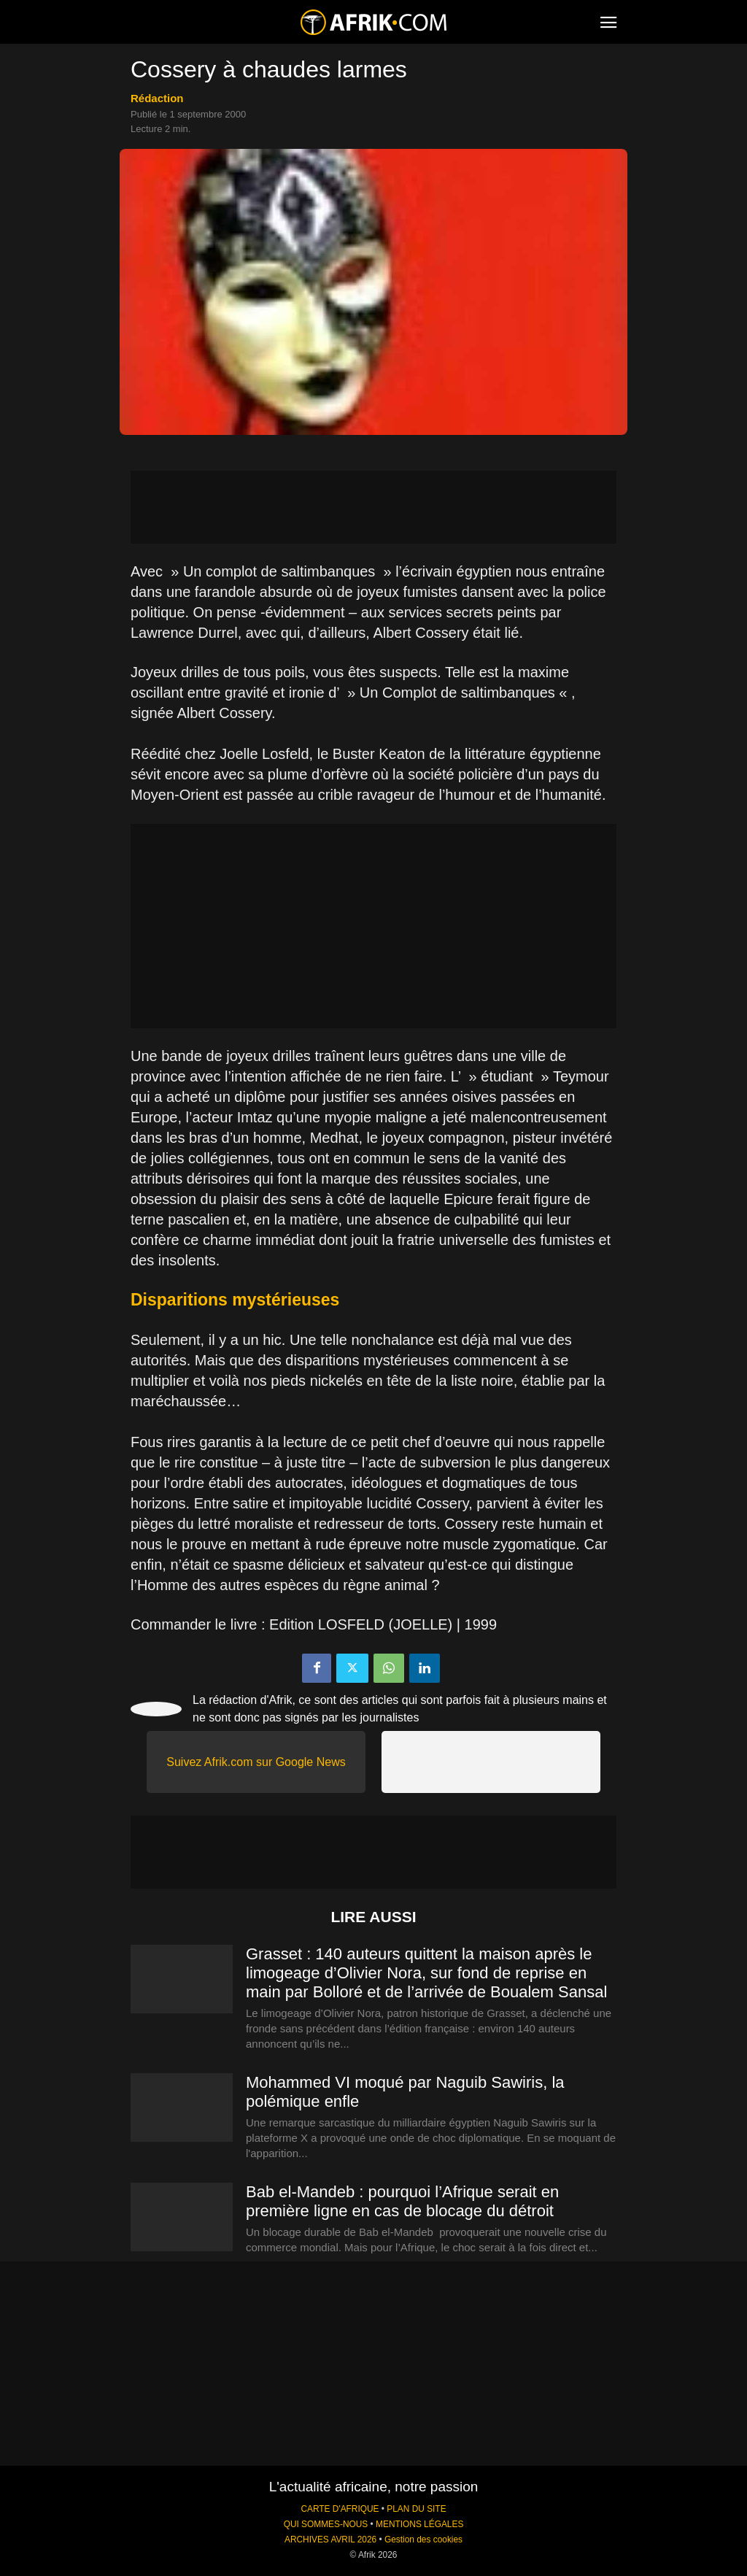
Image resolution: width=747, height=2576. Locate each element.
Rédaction (157, 98)
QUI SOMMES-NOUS (326, 2524)
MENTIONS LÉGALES (419, 2524)
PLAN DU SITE (416, 2509)
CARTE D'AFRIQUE (340, 2509)
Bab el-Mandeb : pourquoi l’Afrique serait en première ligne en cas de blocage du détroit (402, 2201)
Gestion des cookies (423, 2539)
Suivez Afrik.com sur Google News (255, 1762)
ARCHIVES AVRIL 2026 (330, 2539)
